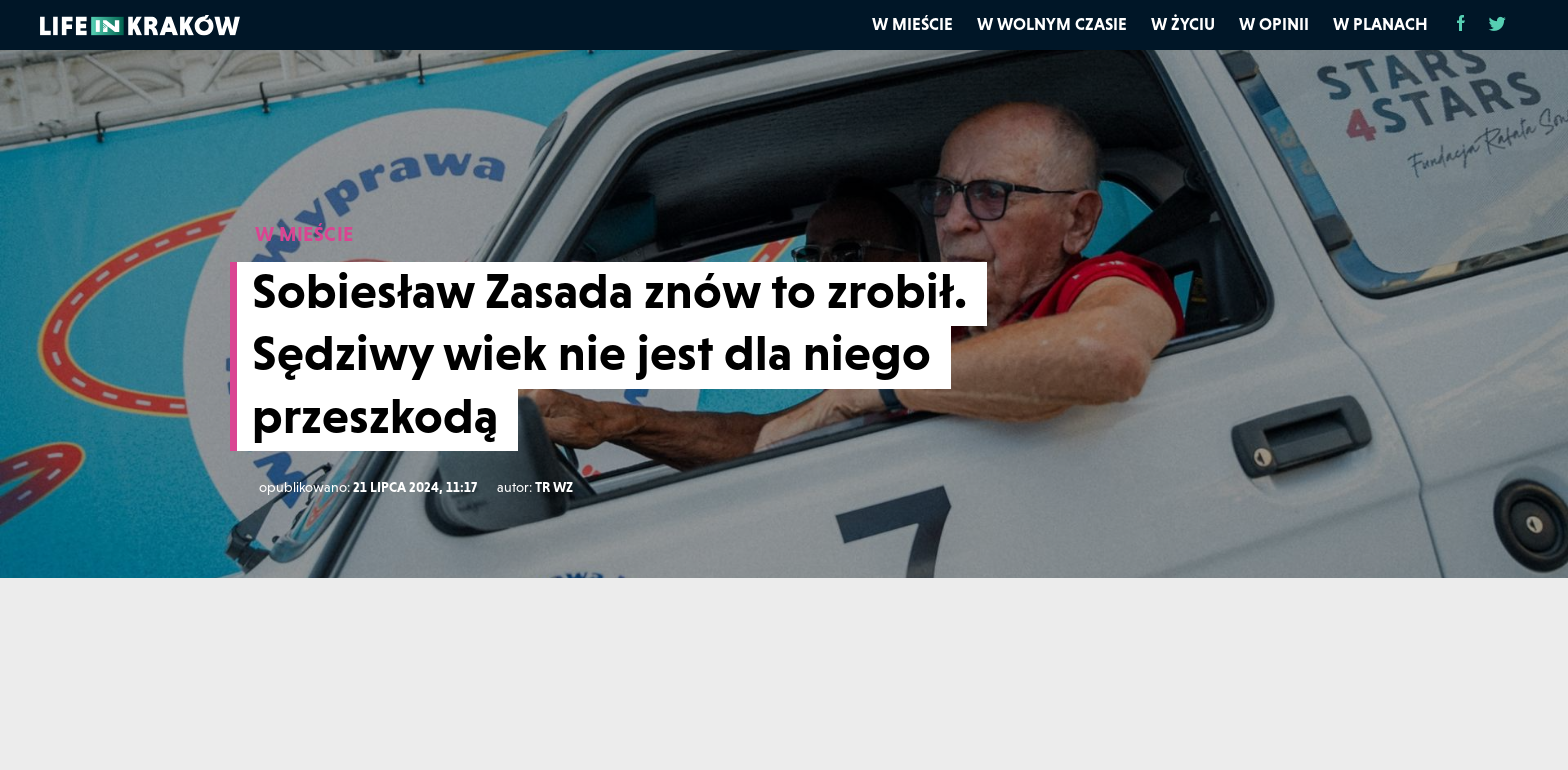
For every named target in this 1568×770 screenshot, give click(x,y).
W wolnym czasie (1052, 24)
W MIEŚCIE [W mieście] (304, 234)
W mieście (912, 24)
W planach (1380, 24)
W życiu (1183, 24)
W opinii (1274, 24)
